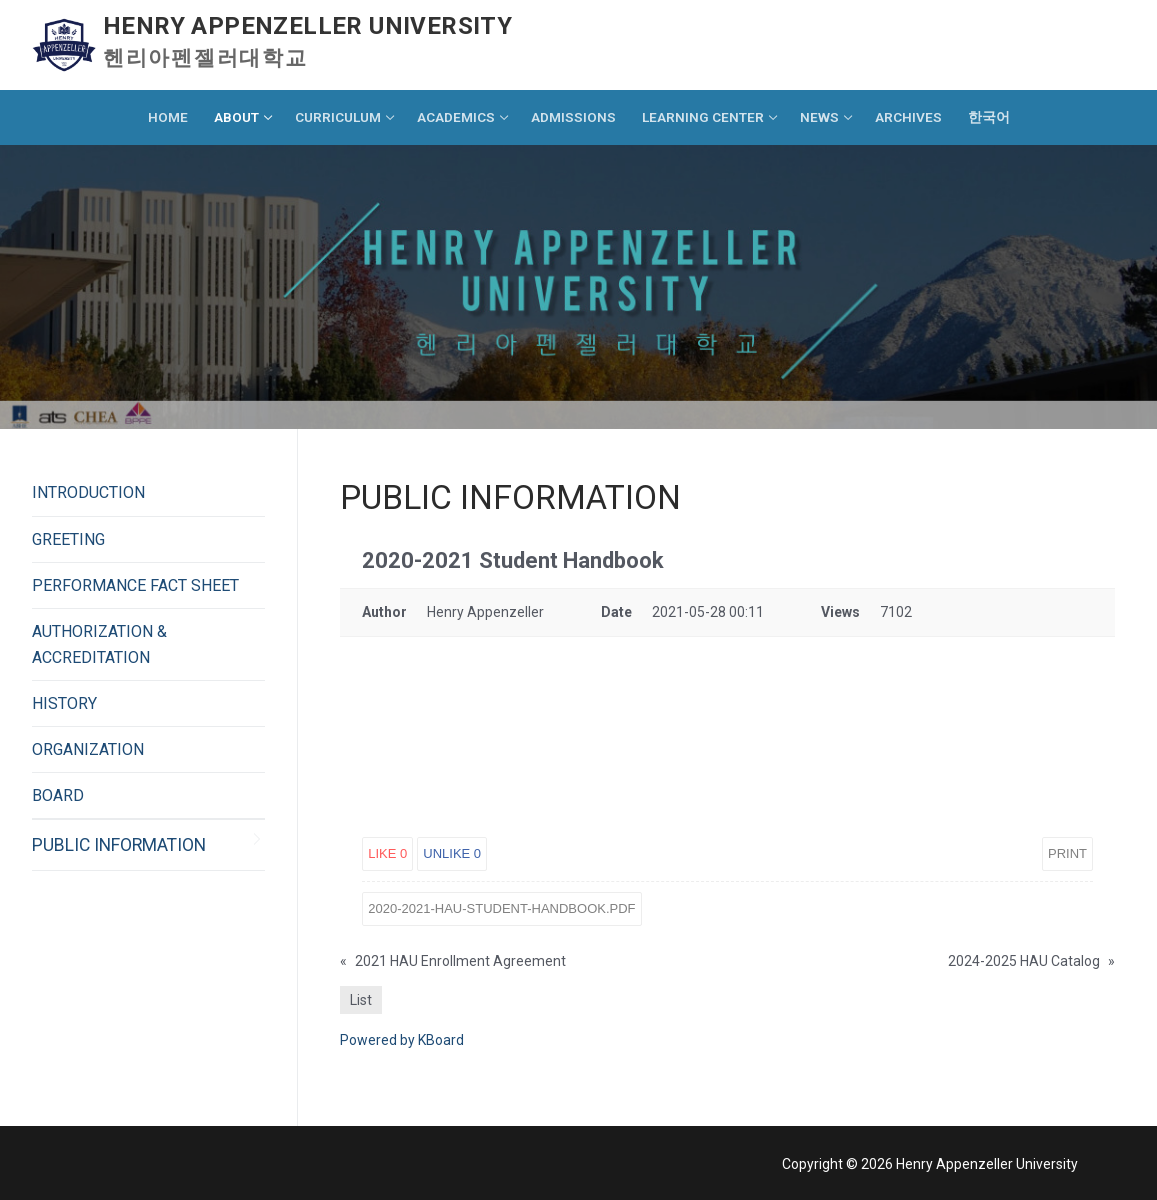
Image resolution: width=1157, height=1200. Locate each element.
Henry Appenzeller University (307, 26)
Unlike (452, 853)
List (361, 1000)
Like (387, 853)
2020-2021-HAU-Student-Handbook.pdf (501, 908)
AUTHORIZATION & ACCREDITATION (99, 644)
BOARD (58, 795)
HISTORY (64, 703)
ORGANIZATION (88, 749)
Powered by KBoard (402, 1040)
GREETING (68, 539)
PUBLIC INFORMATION (119, 845)
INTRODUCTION (88, 492)
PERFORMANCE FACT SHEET (135, 585)
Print (1067, 853)
